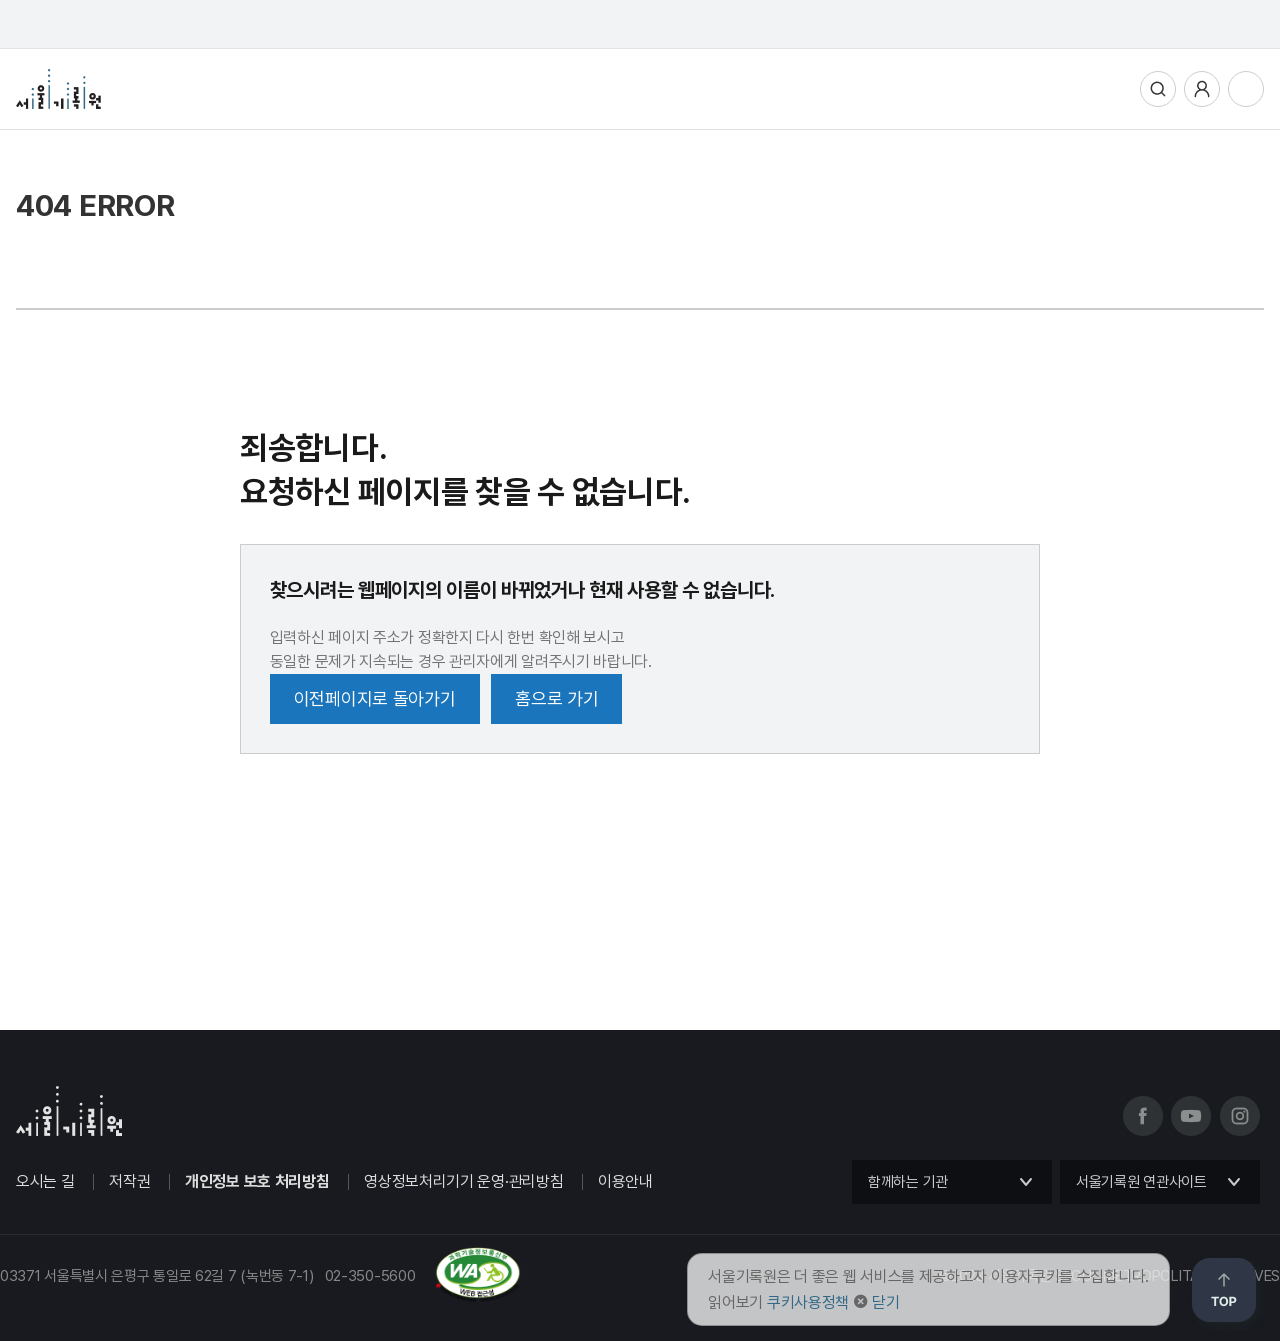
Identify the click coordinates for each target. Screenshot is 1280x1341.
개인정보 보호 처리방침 (257, 1181)
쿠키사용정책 (808, 1302)
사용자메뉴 (1202, 89)
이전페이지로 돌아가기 (375, 698)
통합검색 (1158, 89)
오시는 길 (45, 1181)
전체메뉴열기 (1246, 89)
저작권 (129, 1181)
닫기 (885, 1302)
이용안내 (625, 1181)
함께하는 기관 (908, 1182)
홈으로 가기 (556, 698)
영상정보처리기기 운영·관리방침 (463, 1181)
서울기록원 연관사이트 (1141, 1182)
